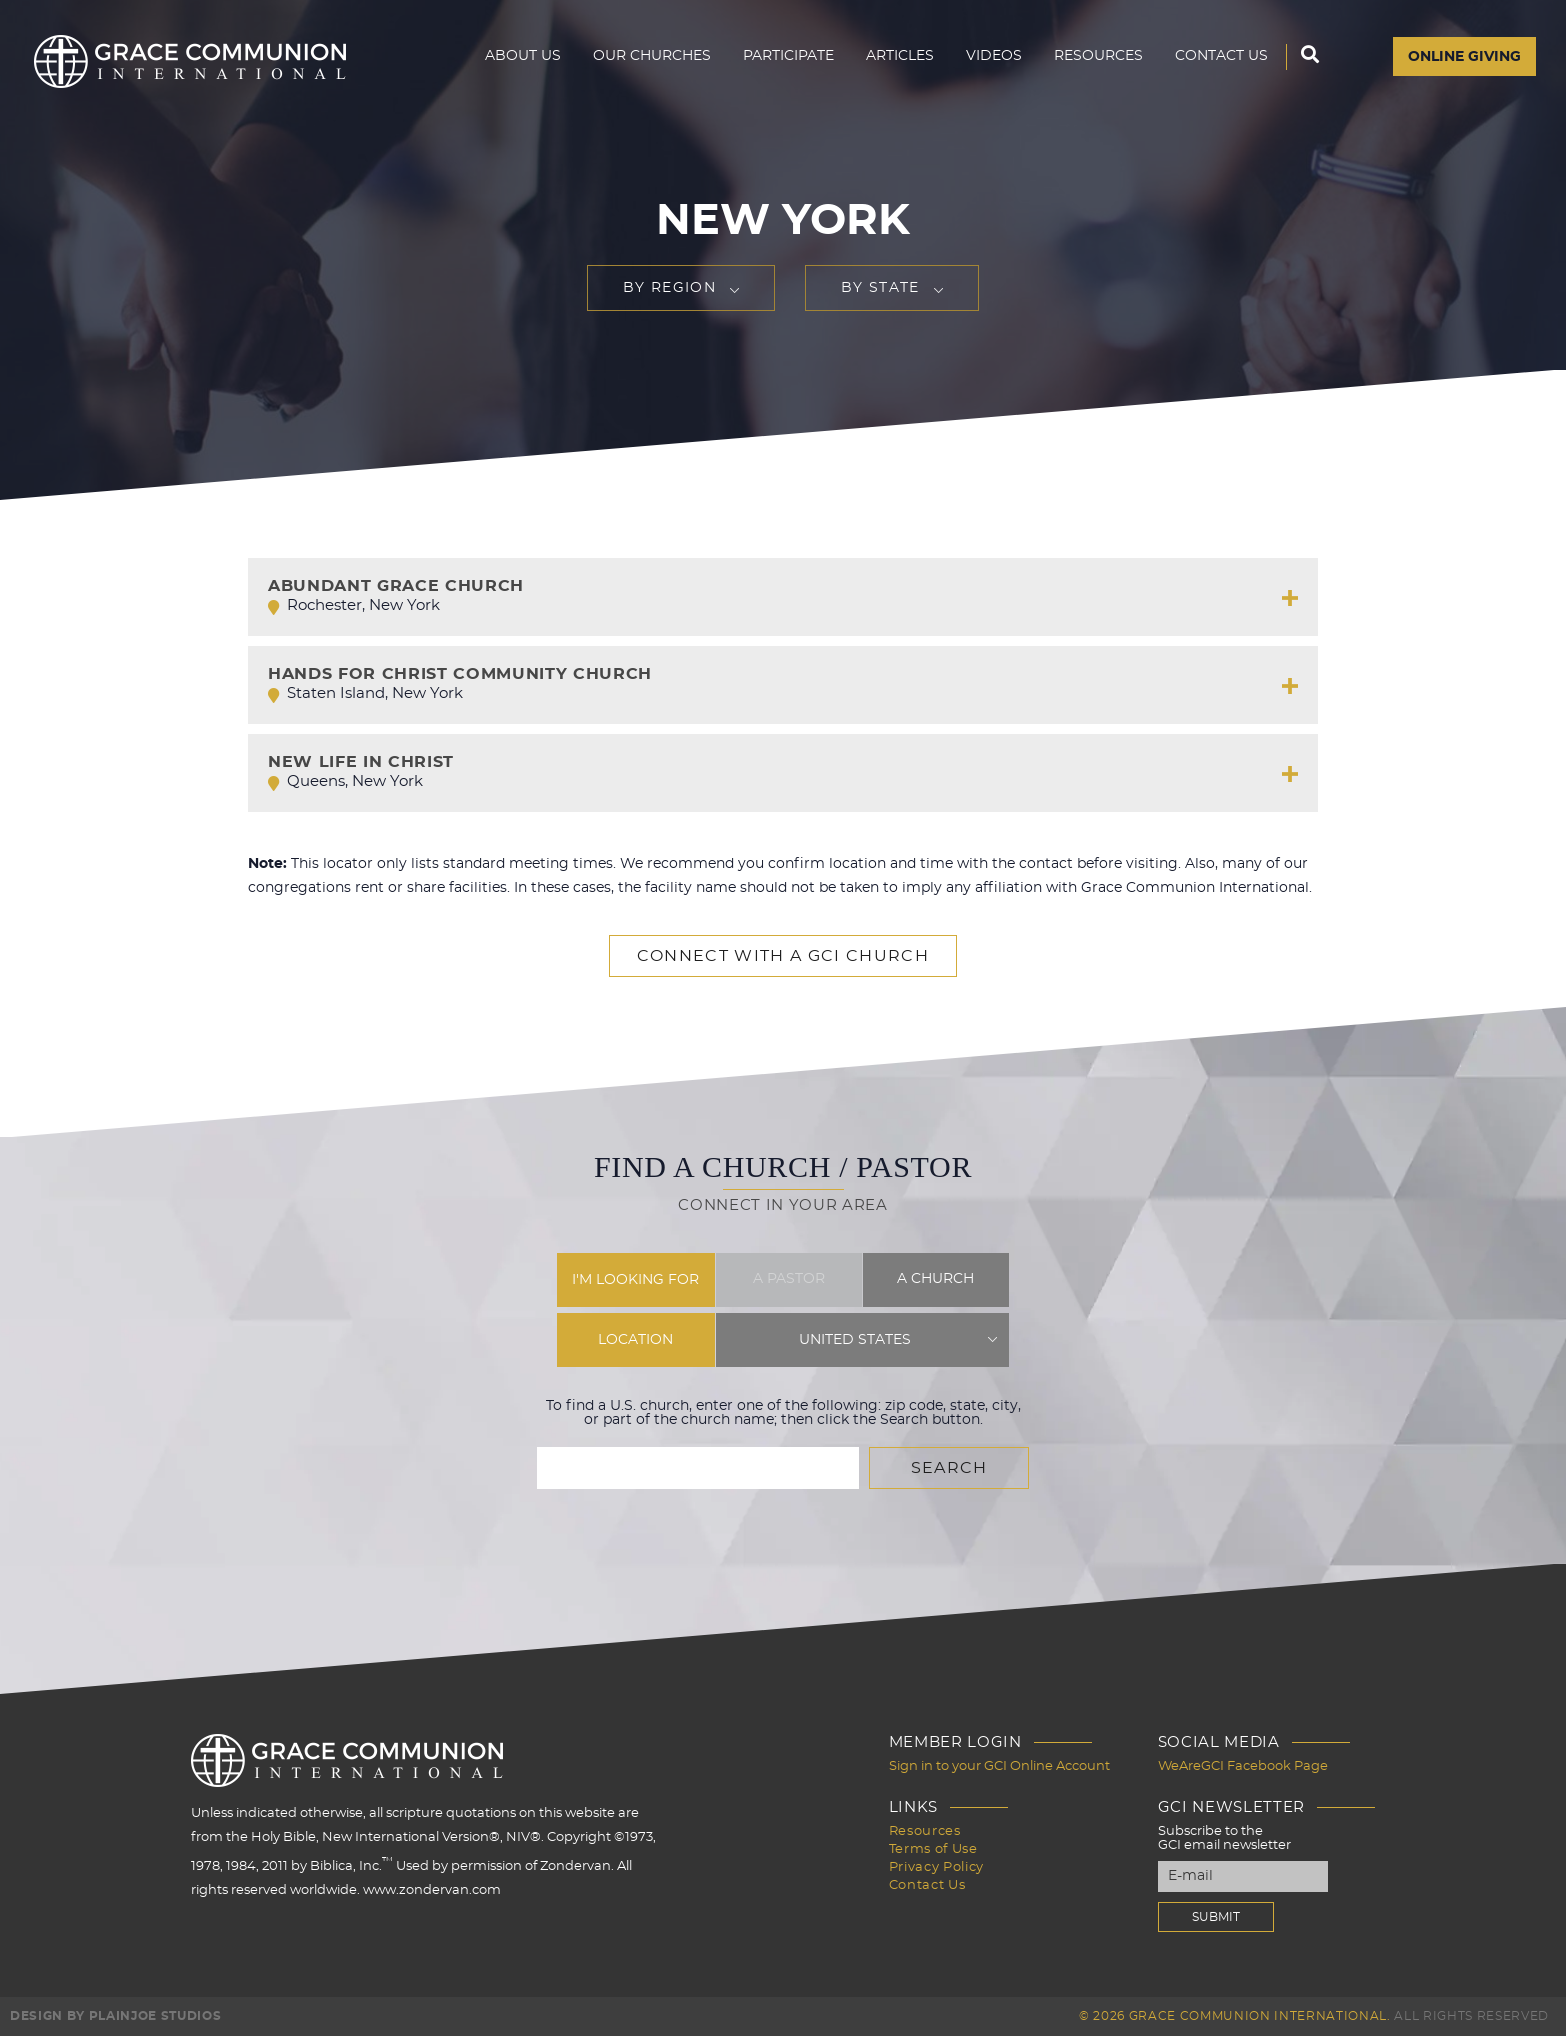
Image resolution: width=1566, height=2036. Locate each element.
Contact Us (1221, 56)
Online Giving (1464, 57)
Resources (1098, 56)
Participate (788, 56)
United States (855, 1340)
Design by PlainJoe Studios (115, 2016)
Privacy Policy (936, 1867)
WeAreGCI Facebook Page (1243, 1766)
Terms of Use (933, 1849)
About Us (523, 56)
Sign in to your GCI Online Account (999, 1766)
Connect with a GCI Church (783, 956)
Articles (900, 56)
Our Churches (652, 56)
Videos (994, 56)
